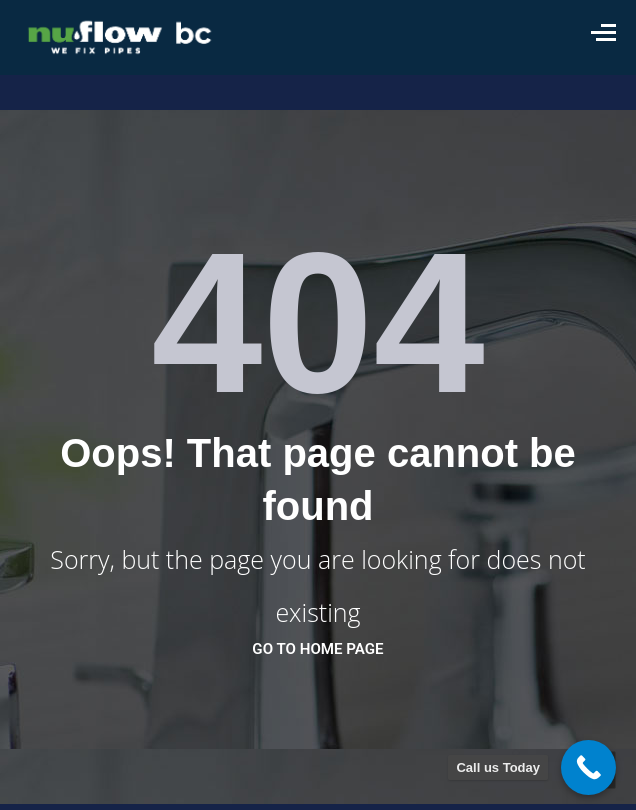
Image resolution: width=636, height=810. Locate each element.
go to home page (317, 649)
